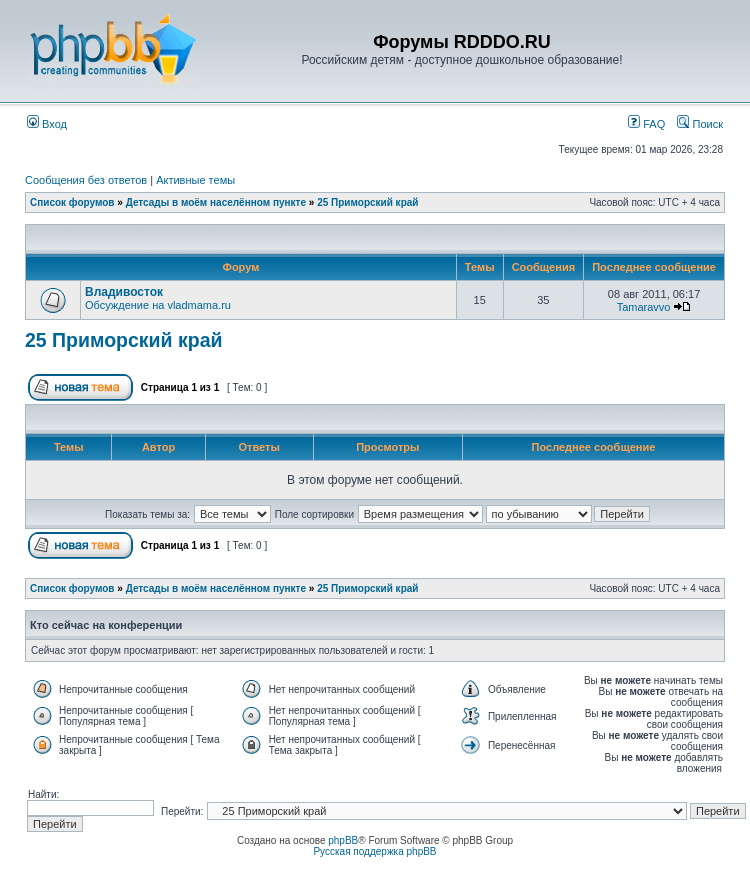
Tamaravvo (644, 307)
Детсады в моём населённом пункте (216, 202)
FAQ (646, 124)
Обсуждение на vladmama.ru (158, 305)
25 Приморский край (367, 202)
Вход (47, 124)
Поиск (700, 124)
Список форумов (72, 202)
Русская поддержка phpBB (374, 851)
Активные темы (195, 180)
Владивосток (124, 292)
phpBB (343, 840)
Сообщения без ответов (86, 180)
